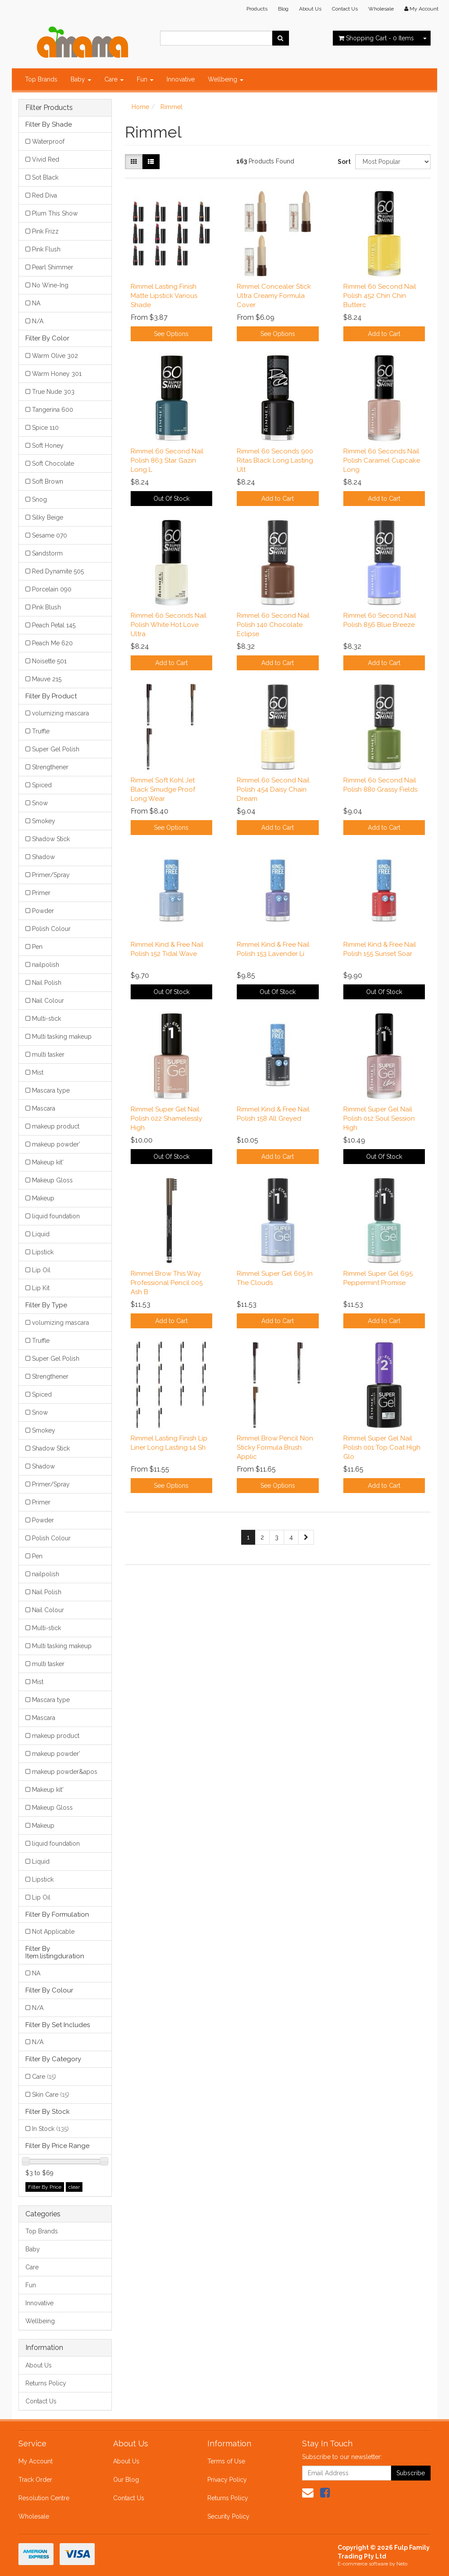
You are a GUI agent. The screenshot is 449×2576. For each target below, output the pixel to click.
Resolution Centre (43, 2498)
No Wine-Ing (50, 285)
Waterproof (48, 141)
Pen (37, 946)
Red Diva (44, 195)
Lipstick (42, 1252)
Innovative (181, 79)
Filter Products (49, 108)
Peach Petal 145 (53, 625)
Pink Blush (46, 607)
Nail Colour (48, 1000)
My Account (35, 2461)
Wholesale (381, 9)
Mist (37, 1072)
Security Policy (228, 2516)
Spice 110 (45, 427)
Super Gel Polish (55, 749)
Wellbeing (225, 79)
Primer (41, 892)
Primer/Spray (51, 874)
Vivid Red (45, 159)
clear (74, 2187)
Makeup (43, 1198)
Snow (40, 803)
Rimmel (171, 106)
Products (256, 9)
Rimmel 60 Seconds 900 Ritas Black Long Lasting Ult (275, 460)
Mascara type (51, 1090)
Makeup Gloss (52, 1180)
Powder (43, 910)
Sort (343, 161)
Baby (81, 79)
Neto (401, 2564)
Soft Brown (47, 481)
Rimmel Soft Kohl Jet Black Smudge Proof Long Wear (163, 789)
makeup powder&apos (64, 1771)
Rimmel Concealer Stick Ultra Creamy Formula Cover (274, 296)
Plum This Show (55, 213)
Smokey (43, 820)
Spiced (42, 785)
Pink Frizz (45, 231)
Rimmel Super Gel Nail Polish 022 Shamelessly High (166, 1118)
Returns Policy (45, 2383)
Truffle (41, 731)
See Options (171, 333)
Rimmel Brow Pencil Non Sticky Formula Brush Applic (275, 1447)
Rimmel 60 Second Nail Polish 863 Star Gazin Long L (167, 460)
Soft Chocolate (53, 463)
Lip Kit (41, 1288)
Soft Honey (48, 445)
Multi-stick (46, 1018)
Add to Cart (384, 333)
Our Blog (126, 2479)
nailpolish (45, 964)
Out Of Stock (171, 498)
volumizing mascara (60, 713)
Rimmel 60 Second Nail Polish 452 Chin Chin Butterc (379, 296)
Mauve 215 (46, 679)
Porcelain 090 (51, 589)
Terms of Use (226, 2461)
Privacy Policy (227, 2479)
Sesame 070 (49, 535)
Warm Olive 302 (55, 355)
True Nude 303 (53, 391)
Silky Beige (47, 517)
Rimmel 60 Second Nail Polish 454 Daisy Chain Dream (273, 789)
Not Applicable (53, 1931)
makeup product (55, 1126)
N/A (37, 321)
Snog (39, 499)
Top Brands (41, 79)
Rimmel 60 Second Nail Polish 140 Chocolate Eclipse (273, 625)
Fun (145, 79)
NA (36, 303)
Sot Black (45, 177)
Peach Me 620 (52, 643)
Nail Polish (46, 982)
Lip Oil (41, 1270)
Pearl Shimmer (52, 267)
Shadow (43, 856)
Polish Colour (51, 928)
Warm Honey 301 (57, 373)
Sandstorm (47, 553)
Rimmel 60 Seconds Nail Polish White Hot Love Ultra (169, 625)
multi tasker (48, 1054)
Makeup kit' (48, 1162)
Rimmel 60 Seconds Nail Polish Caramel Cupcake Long (381, 460)
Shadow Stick (51, 838)
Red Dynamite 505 (58, 571)
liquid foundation (56, 1216)
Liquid (41, 1234)
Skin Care (50, 2094)
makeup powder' (56, 1144)
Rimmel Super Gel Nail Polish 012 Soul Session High (379, 1118)
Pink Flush (46, 249)
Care (114, 79)
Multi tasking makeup (62, 1036)
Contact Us (345, 9)
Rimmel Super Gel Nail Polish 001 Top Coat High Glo (381, 1447)
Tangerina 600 (52, 409)
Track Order (35, 2479)
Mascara (43, 1108)
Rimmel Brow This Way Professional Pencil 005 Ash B (167, 1283)
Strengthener (50, 767)
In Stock (50, 2128)
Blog (283, 9)
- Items (376, 38)
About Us (310, 9)
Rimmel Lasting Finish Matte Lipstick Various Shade (164, 296)
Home (140, 106)
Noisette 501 (49, 661)
